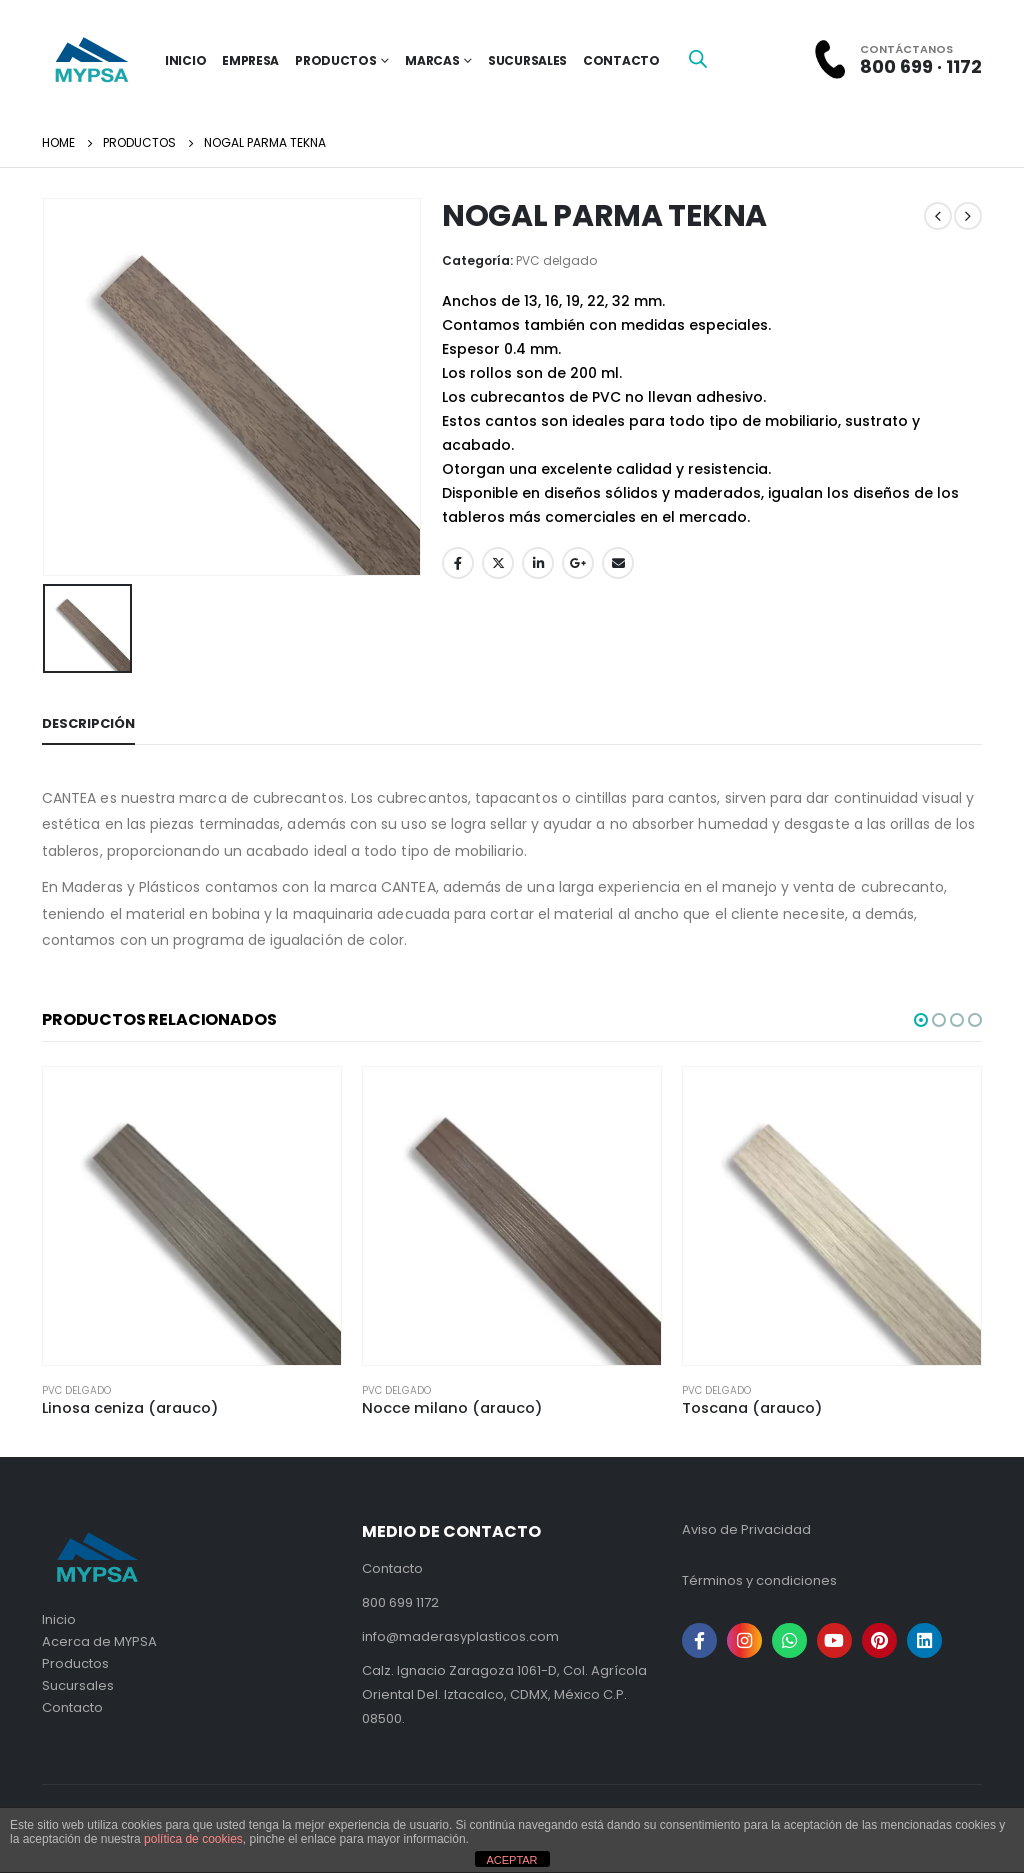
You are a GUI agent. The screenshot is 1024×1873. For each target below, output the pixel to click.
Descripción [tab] (88, 723)
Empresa (250, 60)
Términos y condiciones (759, 1580)
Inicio (59, 1619)
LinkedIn (538, 563)
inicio (185, 60)
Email (618, 563)
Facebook (458, 563)
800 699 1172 (400, 1602)
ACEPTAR (511, 1860)
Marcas (432, 60)
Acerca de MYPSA (99, 1641)
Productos (335, 60)
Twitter (498, 563)
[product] (192, 1216)
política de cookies (193, 1839)
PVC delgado (556, 260)
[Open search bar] (698, 58)
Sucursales (527, 60)
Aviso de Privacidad (746, 1529)
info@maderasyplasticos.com (460, 1636)
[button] (921, 1020)
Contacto (621, 60)
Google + (578, 563)
